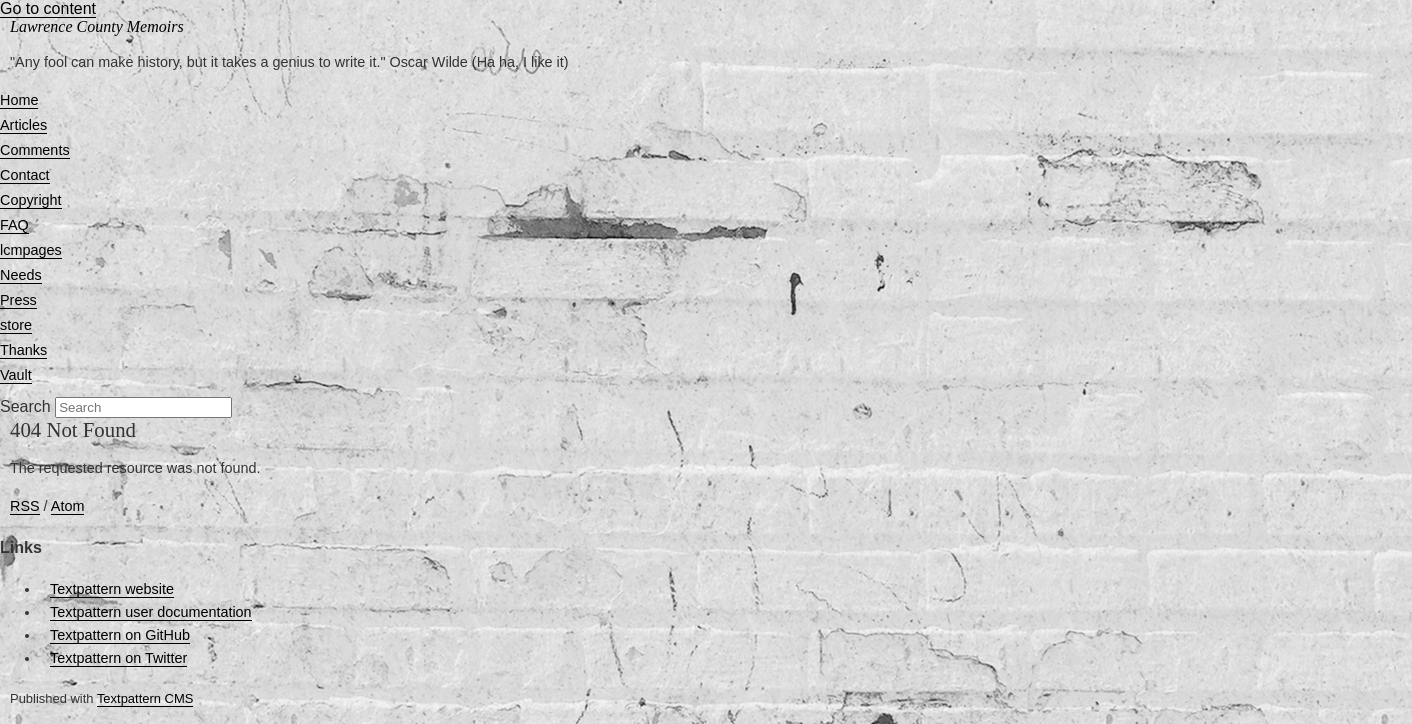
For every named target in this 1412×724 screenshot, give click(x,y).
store (16, 325)
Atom (68, 506)
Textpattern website (112, 589)
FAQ (14, 225)
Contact (25, 175)
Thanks (23, 350)
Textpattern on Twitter (118, 658)
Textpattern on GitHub (120, 635)
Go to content (48, 8)
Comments (35, 150)
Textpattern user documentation (151, 612)
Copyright (31, 200)
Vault (16, 375)
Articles (23, 125)
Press (18, 300)
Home (19, 100)
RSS (25, 506)
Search (25, 406)
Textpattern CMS (145, 698)
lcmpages (31, 250)
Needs (21, 275)
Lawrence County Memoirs (97, 26)
